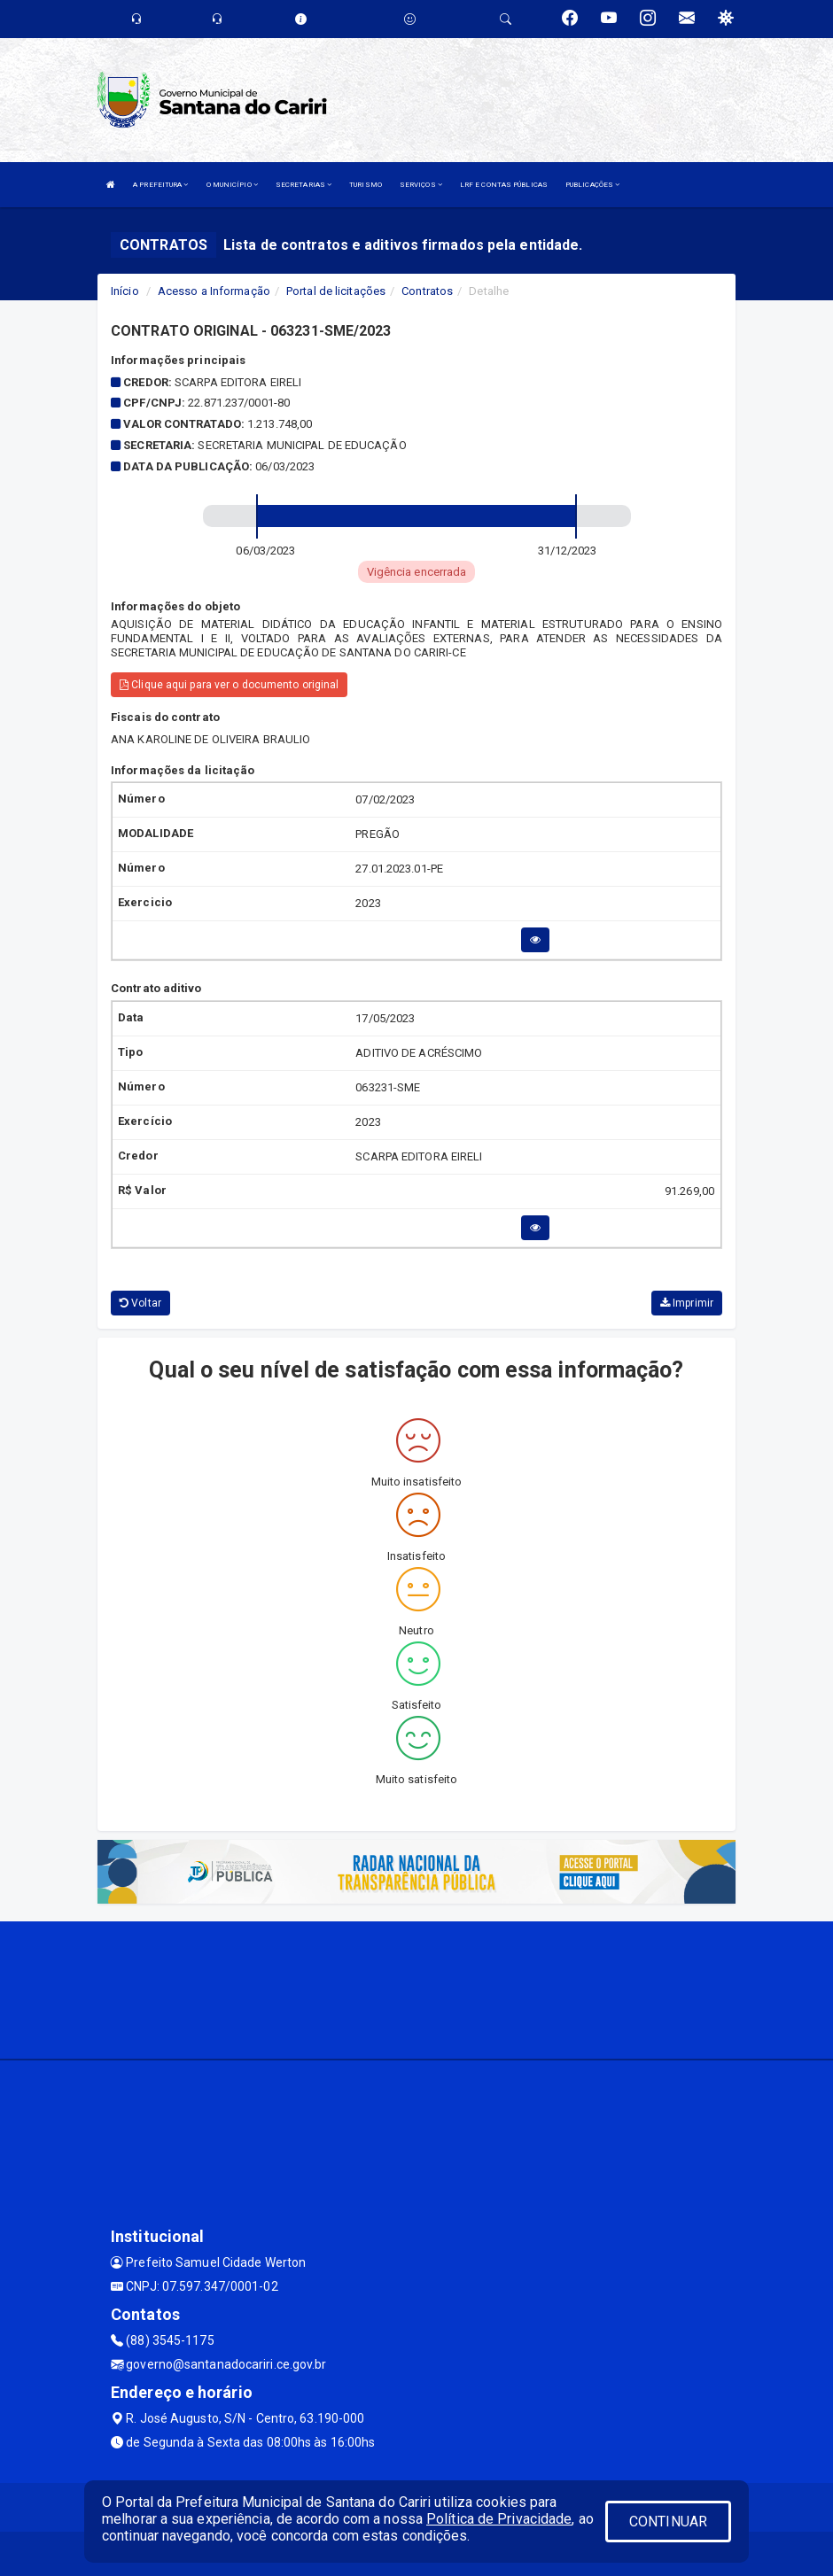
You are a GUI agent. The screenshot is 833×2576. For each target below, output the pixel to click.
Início (125, 291)
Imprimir (686, 1303)
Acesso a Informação (214, 291)
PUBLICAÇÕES (592, 185)
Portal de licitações (335, 291)
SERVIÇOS (421, 185)
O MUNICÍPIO (232, 185)
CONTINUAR (668, 2521)
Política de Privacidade (499, 2518)
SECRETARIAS (303, 185)
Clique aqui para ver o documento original (229, 685)
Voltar (140, 1303)
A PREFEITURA (160, 185)
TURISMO (365, 185)
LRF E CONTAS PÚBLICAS (504, 185)
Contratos (427, 291)
